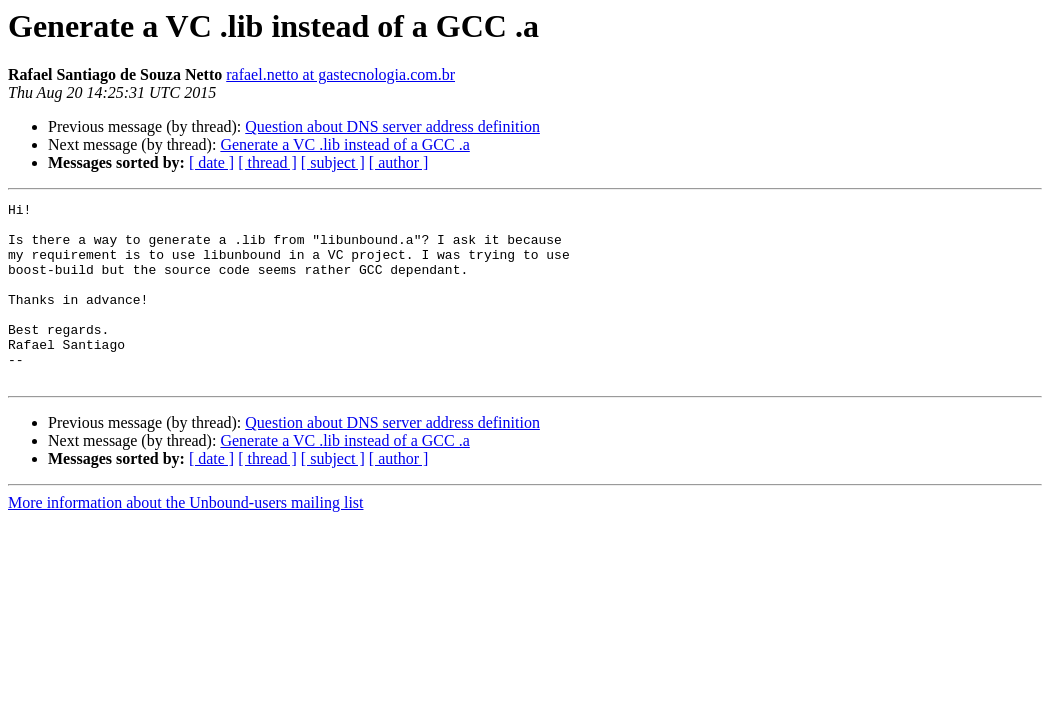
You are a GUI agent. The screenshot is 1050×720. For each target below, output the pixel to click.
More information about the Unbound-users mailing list (186, 538)
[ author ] (399, 162)
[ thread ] (267, 162)
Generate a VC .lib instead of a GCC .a (344, 144)
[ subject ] (333, 162)
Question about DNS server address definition (392, 126)
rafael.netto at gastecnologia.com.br (340, 74)
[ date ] (211, 162)
